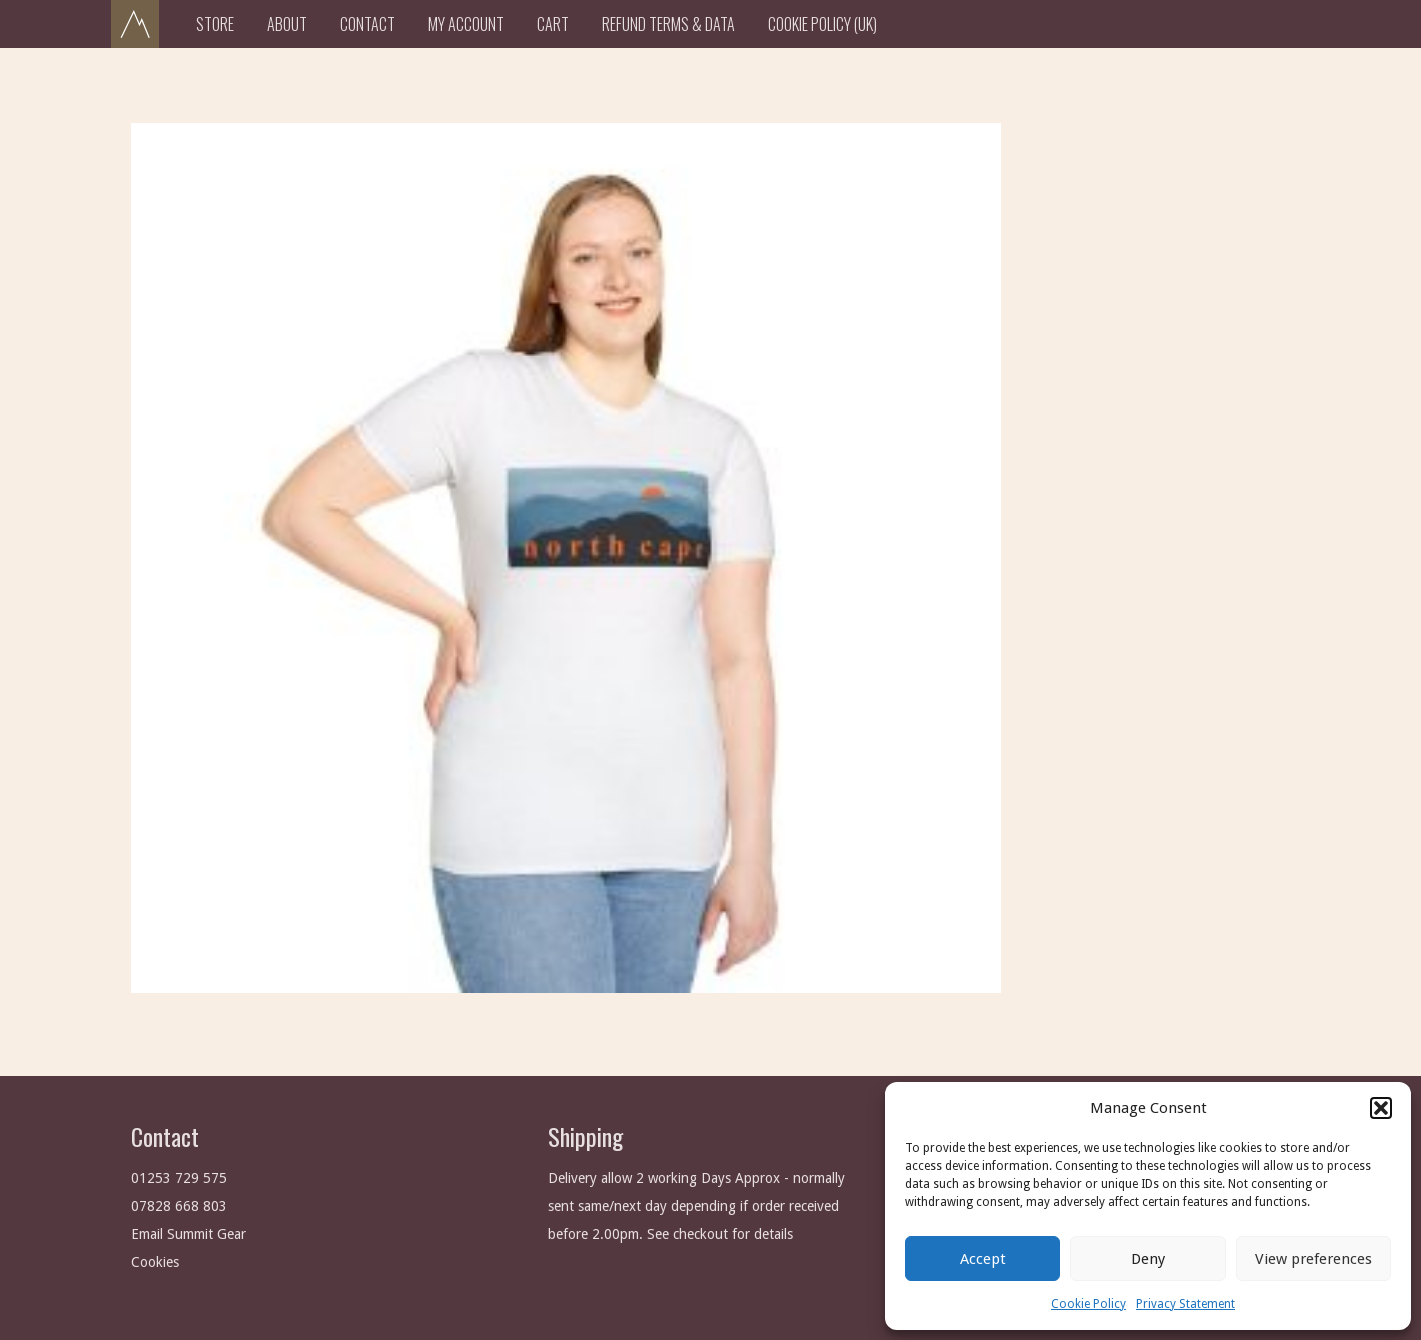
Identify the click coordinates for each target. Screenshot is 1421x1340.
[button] (1381, 1108)
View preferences (1313, 1259)
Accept (983, 1259)
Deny (1148, 1259)
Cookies (155, 1262)
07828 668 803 (179, 1206)
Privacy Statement (1185, 1304)
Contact (367, 24)
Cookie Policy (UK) (822, 24)
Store (215, 24)
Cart (553, 24)
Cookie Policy (1088, 1304)
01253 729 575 (179, 1178)
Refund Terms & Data (668, 24)
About (287, 24)
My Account (466, 24)
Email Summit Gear (188, 1234)
